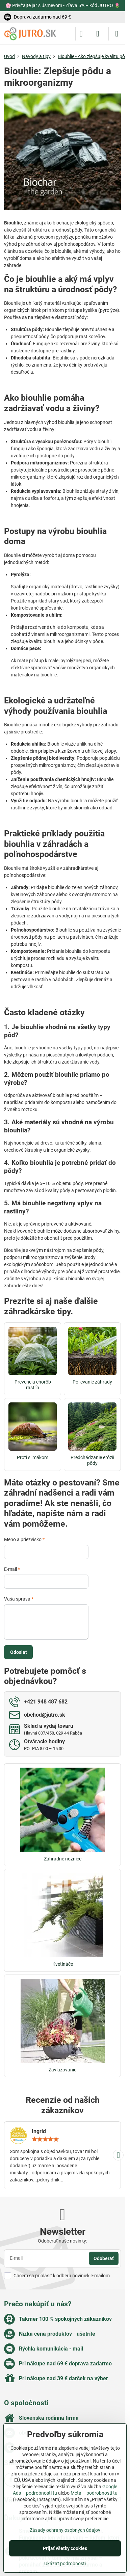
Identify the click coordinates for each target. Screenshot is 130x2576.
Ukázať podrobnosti (65, 2563)
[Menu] (117, 34)
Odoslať (18, 1652)
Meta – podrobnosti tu (94, 2493)
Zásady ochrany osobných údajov (65, 2530)
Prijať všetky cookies (65, 2548)
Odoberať (104, 2258)
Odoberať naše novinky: (62, 2241)
